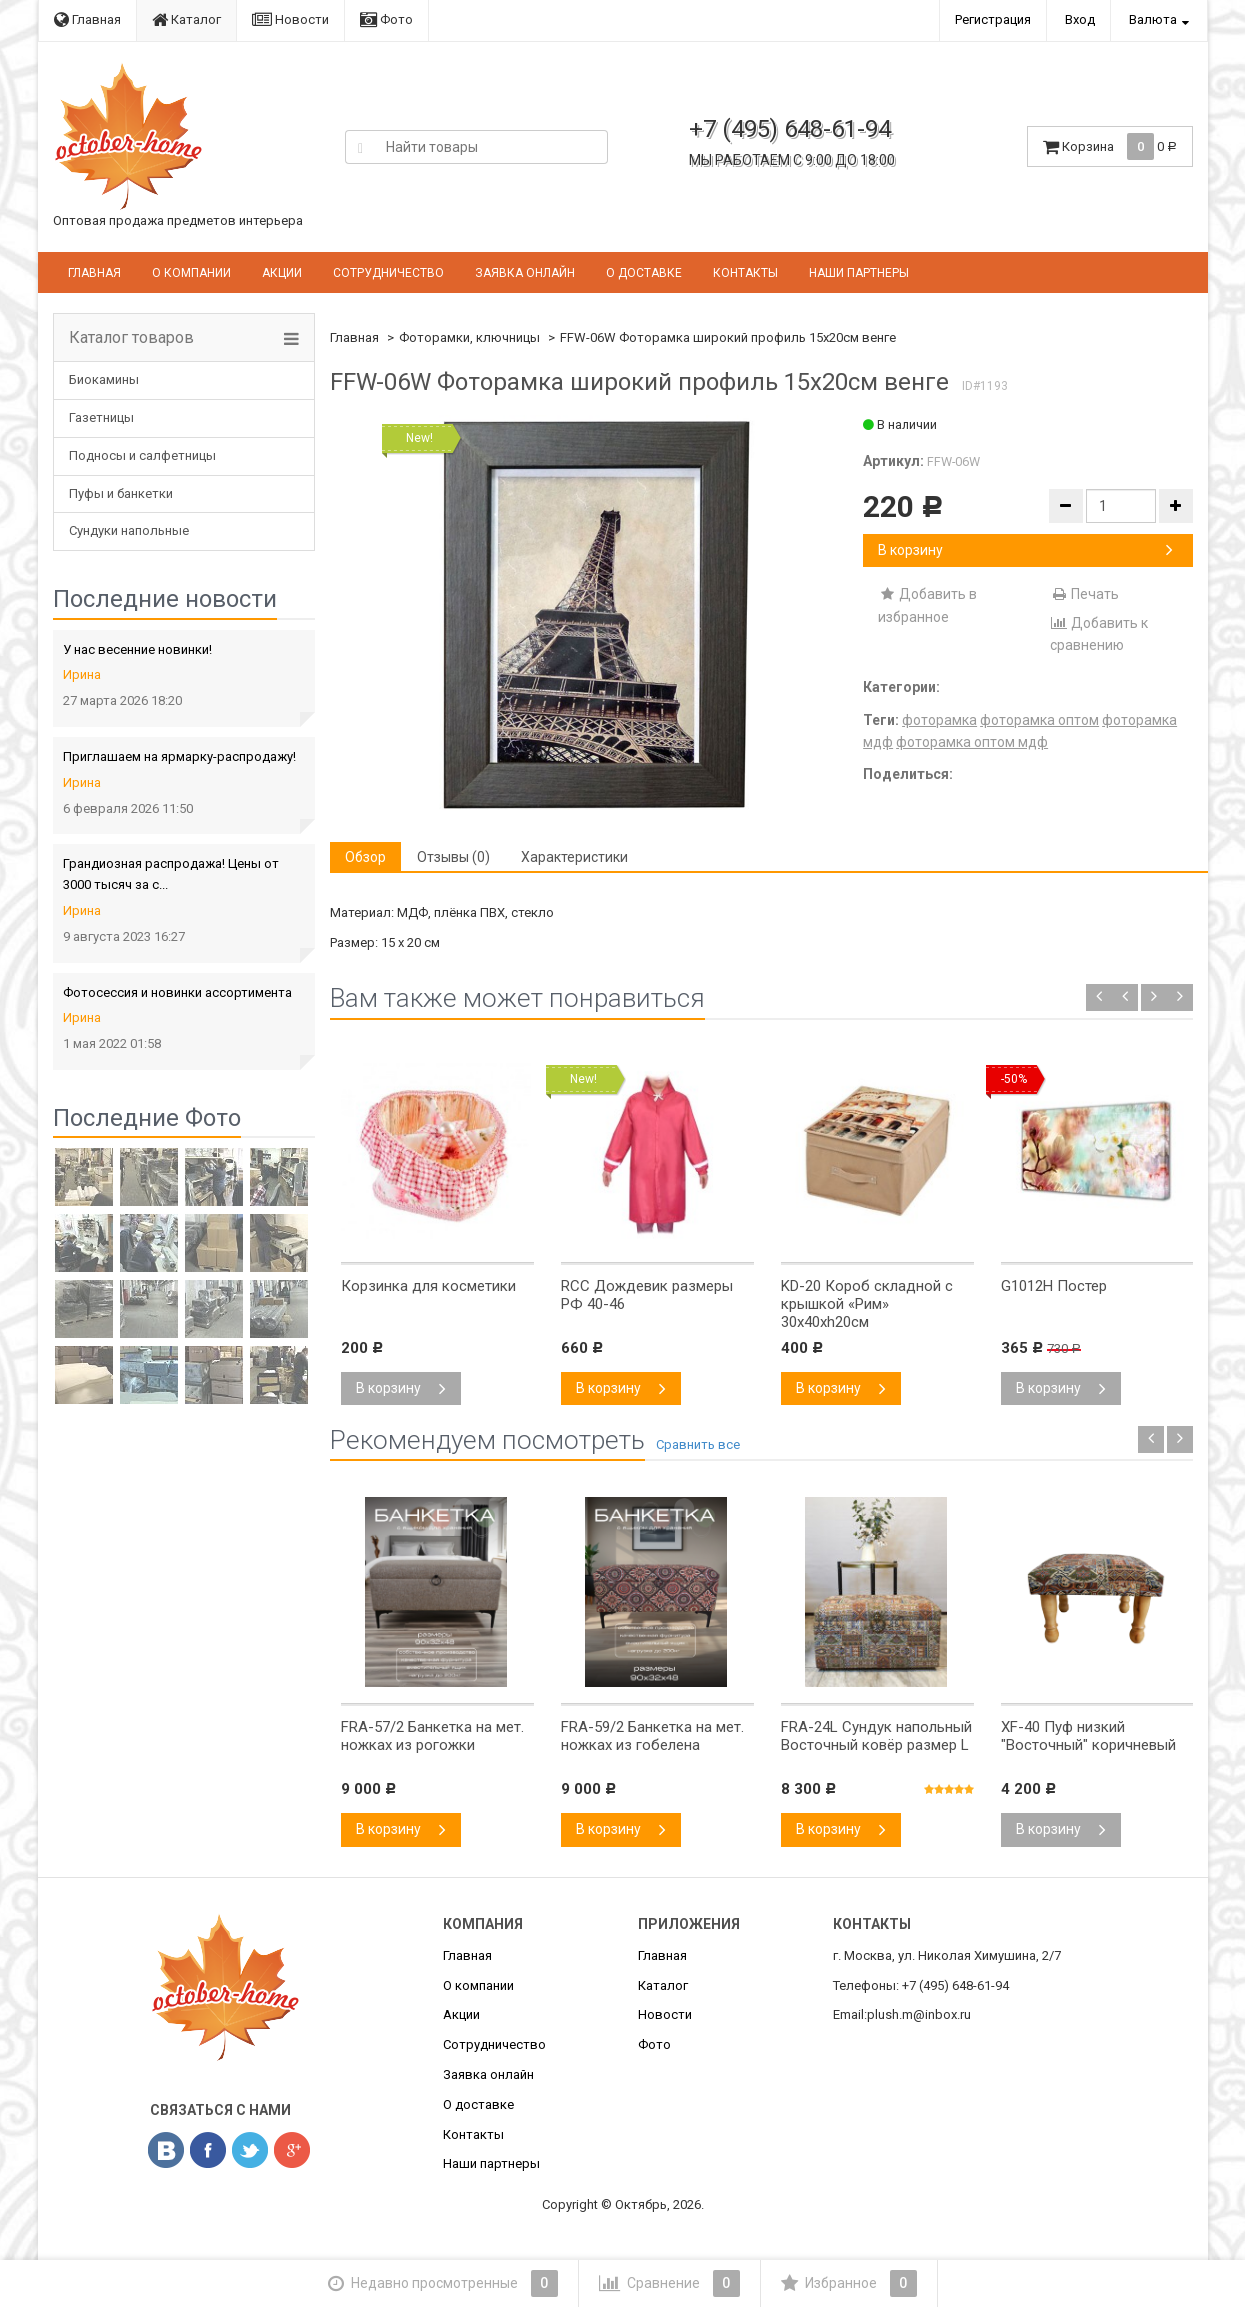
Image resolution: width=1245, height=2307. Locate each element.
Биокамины (104, 379)
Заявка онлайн (525, 273)
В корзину (1025, 550)
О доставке (644, 273)
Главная (87, 19)
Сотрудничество (388, 273)
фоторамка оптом (1039, 720)
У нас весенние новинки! (137, 649)
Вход (1080, 19)
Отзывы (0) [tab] (453, 857)
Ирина (82, 674)
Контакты (745, 273)
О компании (191, 273)
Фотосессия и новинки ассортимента (177, 992)
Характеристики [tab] (574, 857)
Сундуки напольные (129, 530)
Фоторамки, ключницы (469, 337)
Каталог (186, 19)
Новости (290, 19)
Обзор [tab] (365, 857)
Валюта (1153, 19)
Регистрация (993, 19)
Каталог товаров (131, 338)
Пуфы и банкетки (121, 493)
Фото (386, 19)
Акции (282, 273)
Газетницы (101, 417)
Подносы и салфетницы (142, 455)
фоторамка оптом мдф (972, 742)
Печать (1084, 594)
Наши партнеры (859, 273)
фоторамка (939, 720)
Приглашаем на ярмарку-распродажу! (179, 756)
